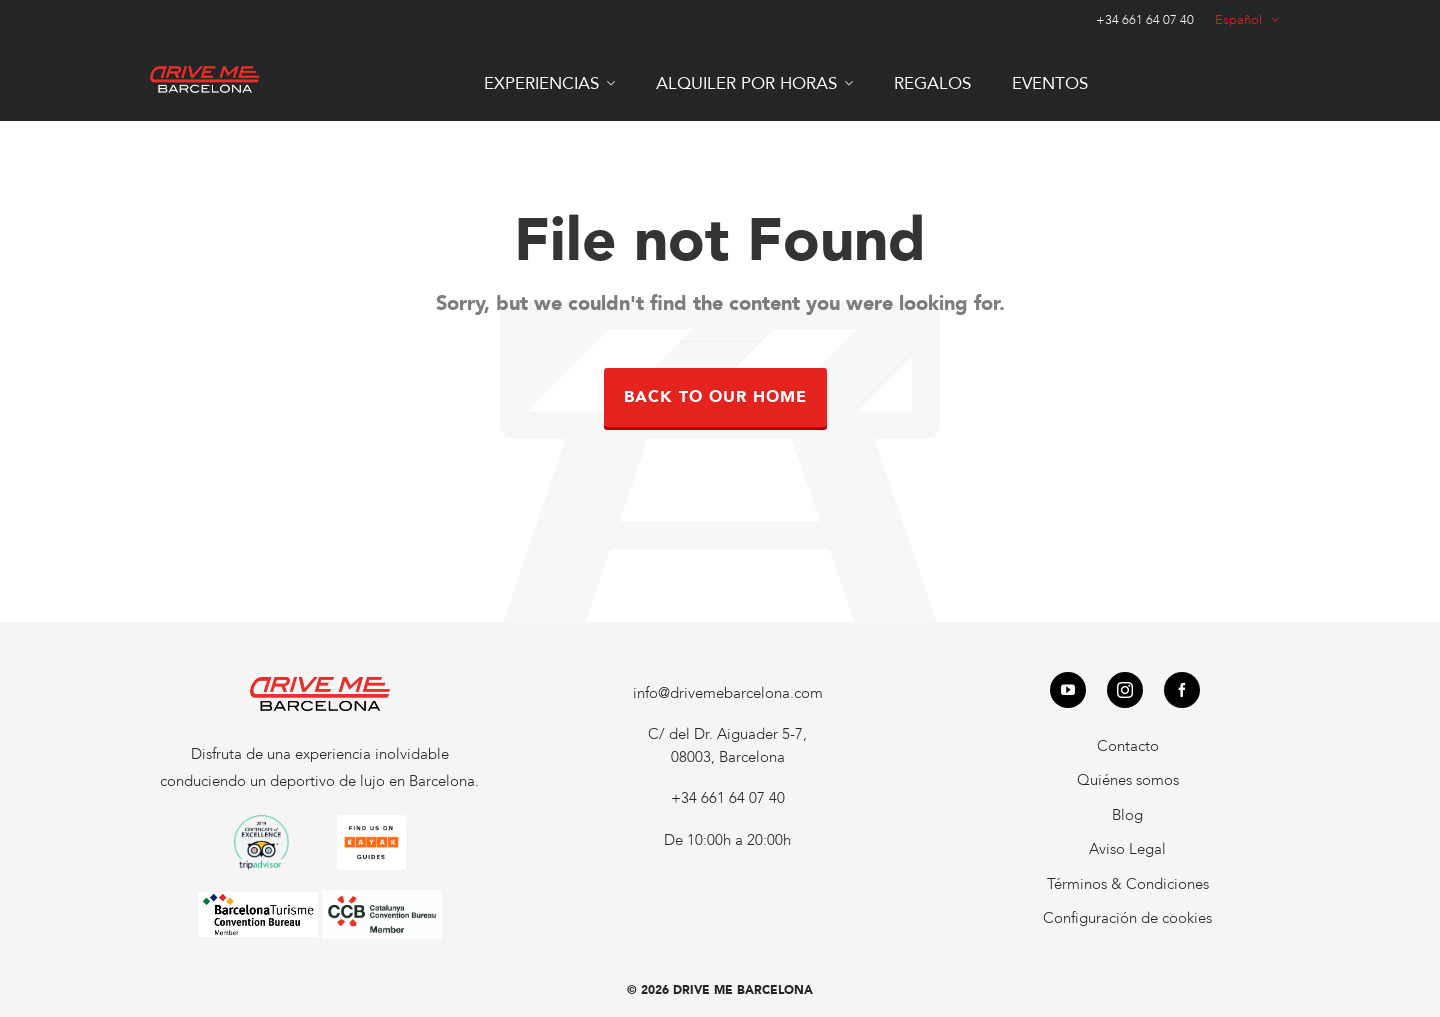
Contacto (1128, 746)
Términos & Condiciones (1128, 884)
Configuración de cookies (1127, 918)
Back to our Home (715, 397)
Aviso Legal (1127, 849)
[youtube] (1068, 690)
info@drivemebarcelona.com (728, 693)
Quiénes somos (1128, 780)
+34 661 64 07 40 (1145, 20)
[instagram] (1125, 690)
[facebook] (1182, 690)
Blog (1127, 815)
